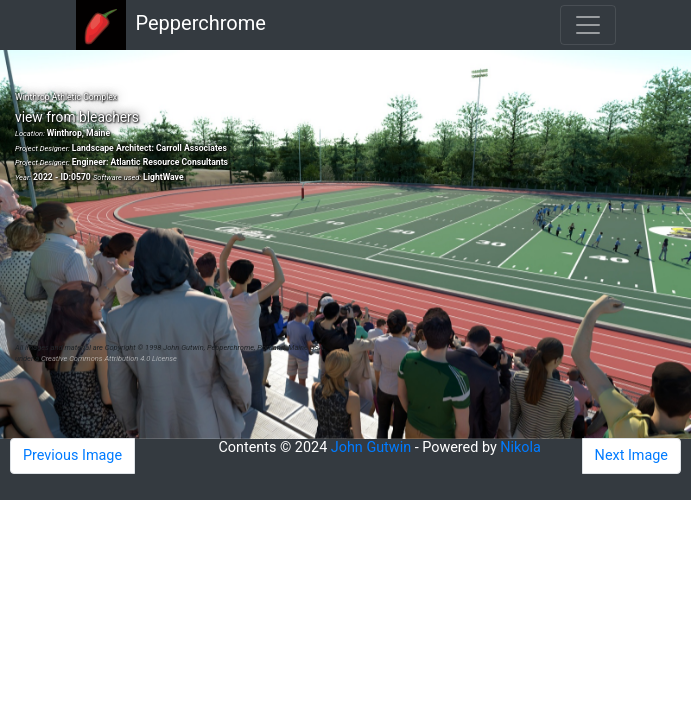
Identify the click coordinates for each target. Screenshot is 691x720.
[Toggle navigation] (588, 25)
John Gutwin (371, 447)
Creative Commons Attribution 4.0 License (109, 358)
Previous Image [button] (72, 455)
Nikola (520, 447)
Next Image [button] (631, 455)
